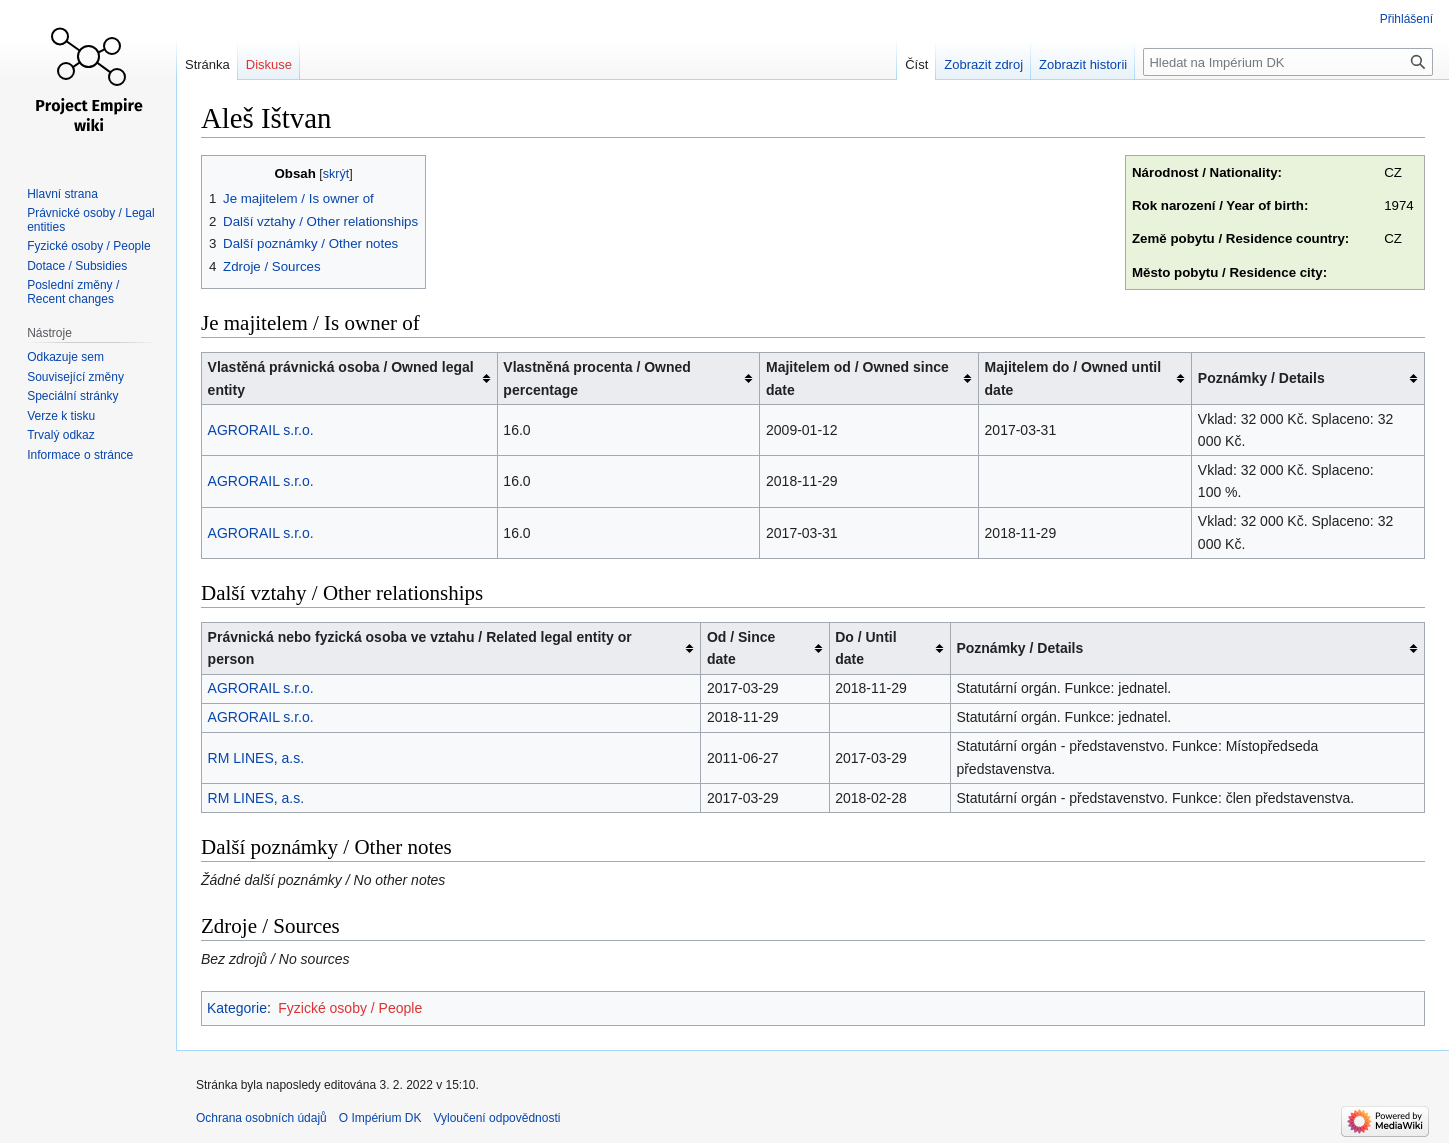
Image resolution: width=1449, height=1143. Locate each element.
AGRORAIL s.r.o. (261, 430)
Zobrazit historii (1083, 64)
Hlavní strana (62, 194)
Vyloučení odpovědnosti (496, 1118)
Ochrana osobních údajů (261, 1118)
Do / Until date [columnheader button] (865, 648)
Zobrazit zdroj (983, 64)
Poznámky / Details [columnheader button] (1261, 378)
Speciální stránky (72, 396)
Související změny (75, 377)
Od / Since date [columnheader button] (741, 648)
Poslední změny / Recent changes (73, 292)
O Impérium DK (380, 1118)
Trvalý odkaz (61, 435)
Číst (916, 64)
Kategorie (237, 1008)
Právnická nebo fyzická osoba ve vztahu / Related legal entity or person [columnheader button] (420, 648)
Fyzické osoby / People (350, 1008)
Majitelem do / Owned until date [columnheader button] (1073, 378)
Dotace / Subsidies (77, 266)
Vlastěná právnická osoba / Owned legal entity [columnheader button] (341, 378)
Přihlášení (1406, 19)
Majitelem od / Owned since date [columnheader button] (857, 378)
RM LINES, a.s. (256, 758)
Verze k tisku (61, 416)
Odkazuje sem (65, 357)
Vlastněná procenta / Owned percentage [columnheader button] (597, 378)
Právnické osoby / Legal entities (90, 220)
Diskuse (269, 64)
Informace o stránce (80, 455)
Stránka (207, 64)
